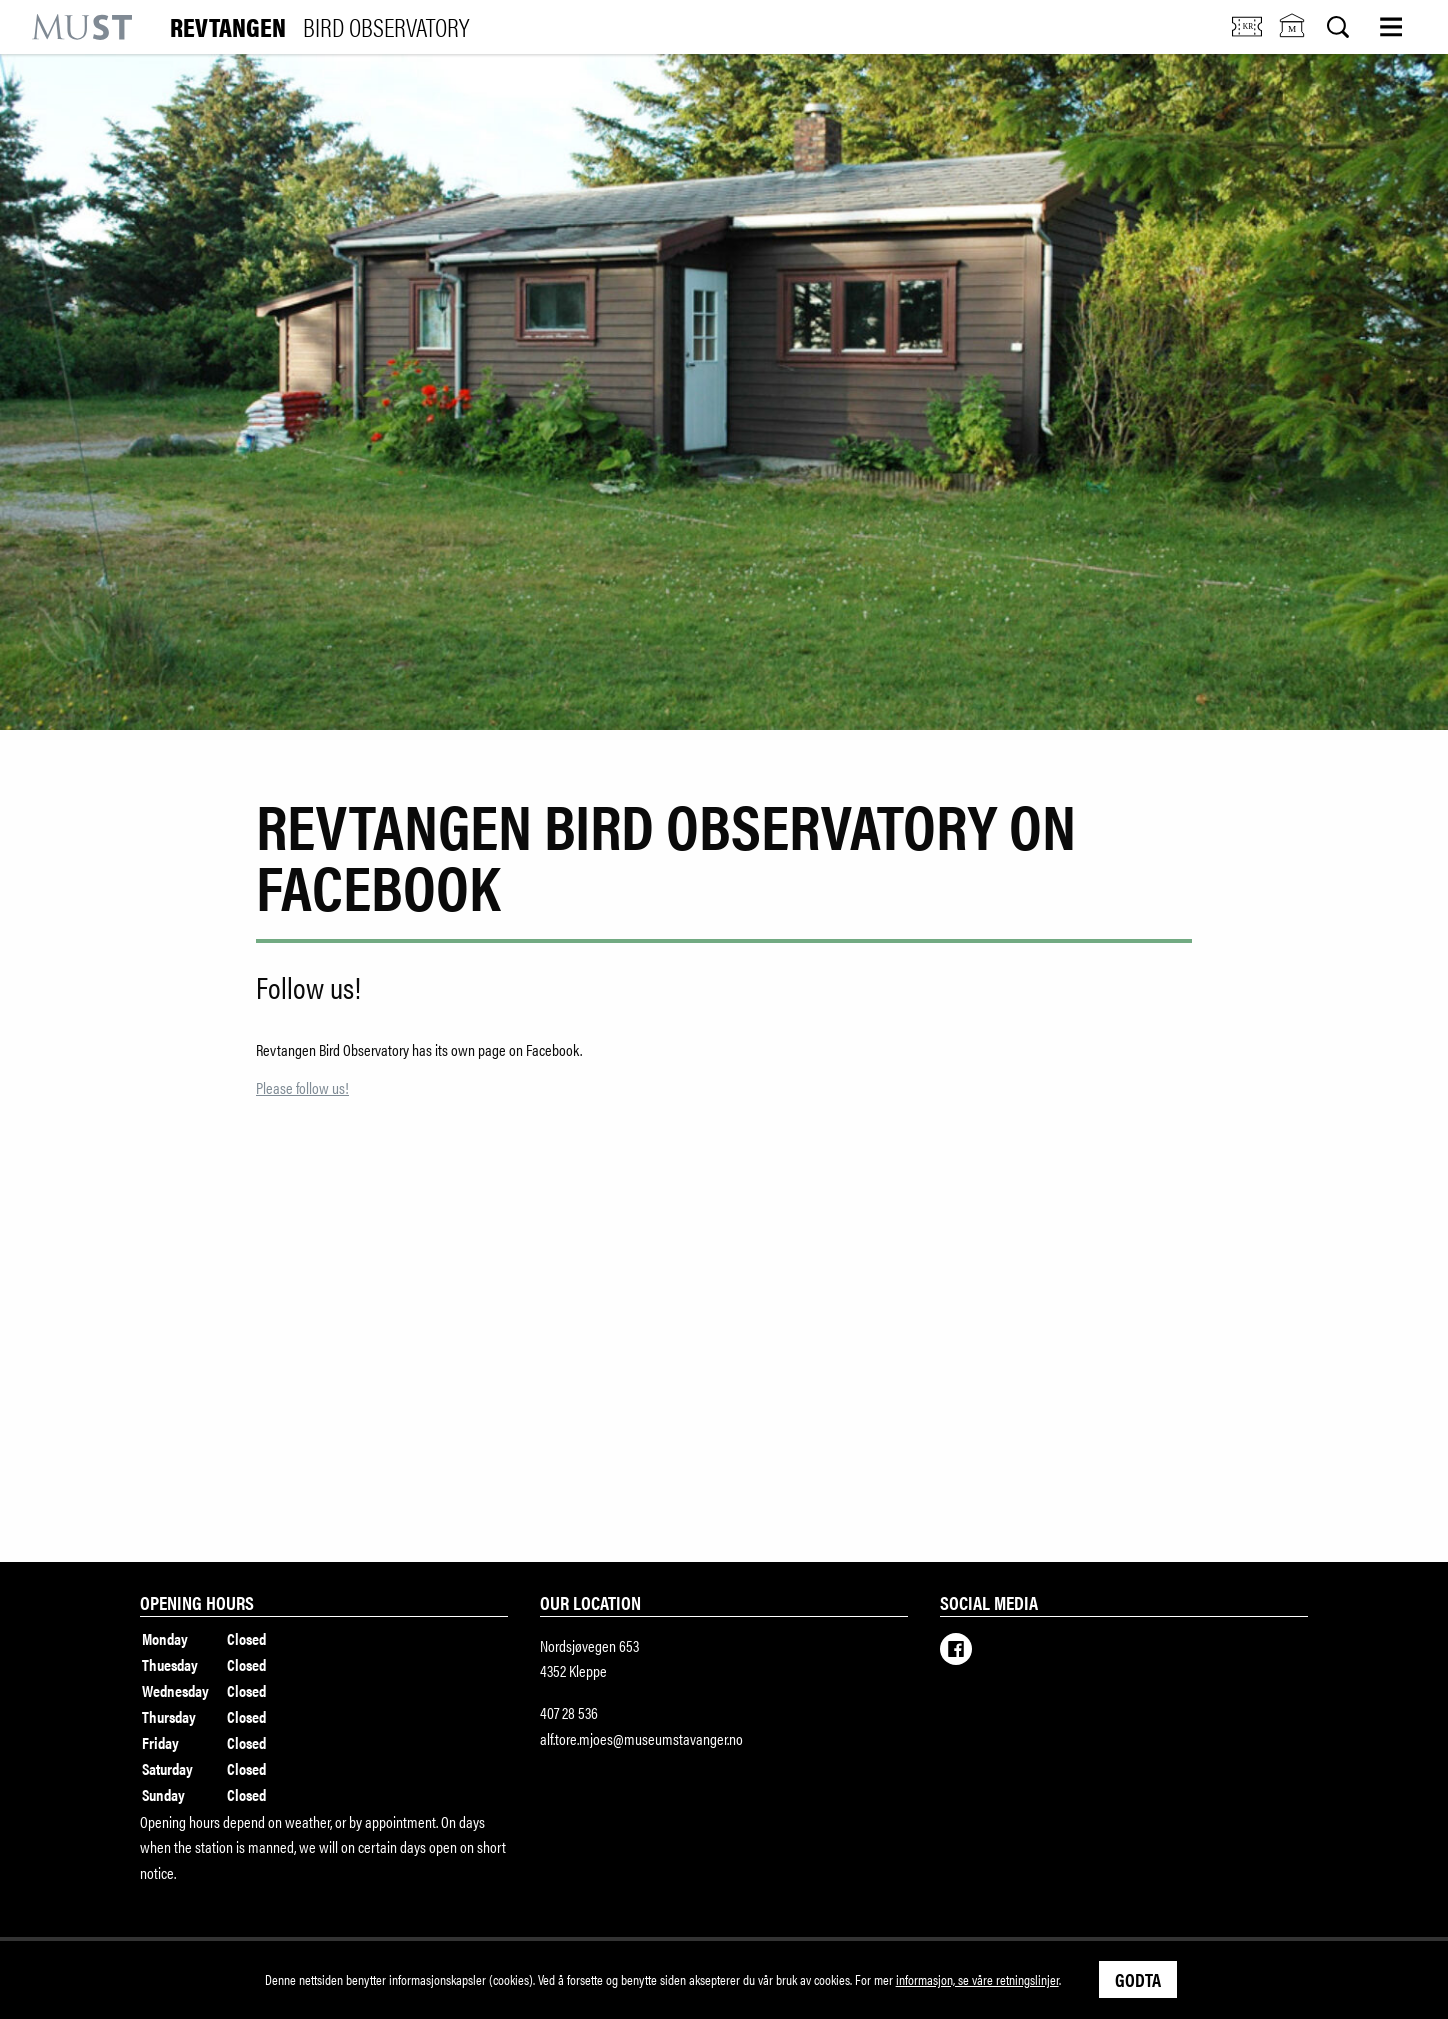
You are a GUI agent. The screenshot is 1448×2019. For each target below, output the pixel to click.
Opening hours (197, 1602)
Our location (590, 1602)
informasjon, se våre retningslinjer (977, 1979)
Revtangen (319, 27)
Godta (1138, 1979)
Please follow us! (302, 1087)
